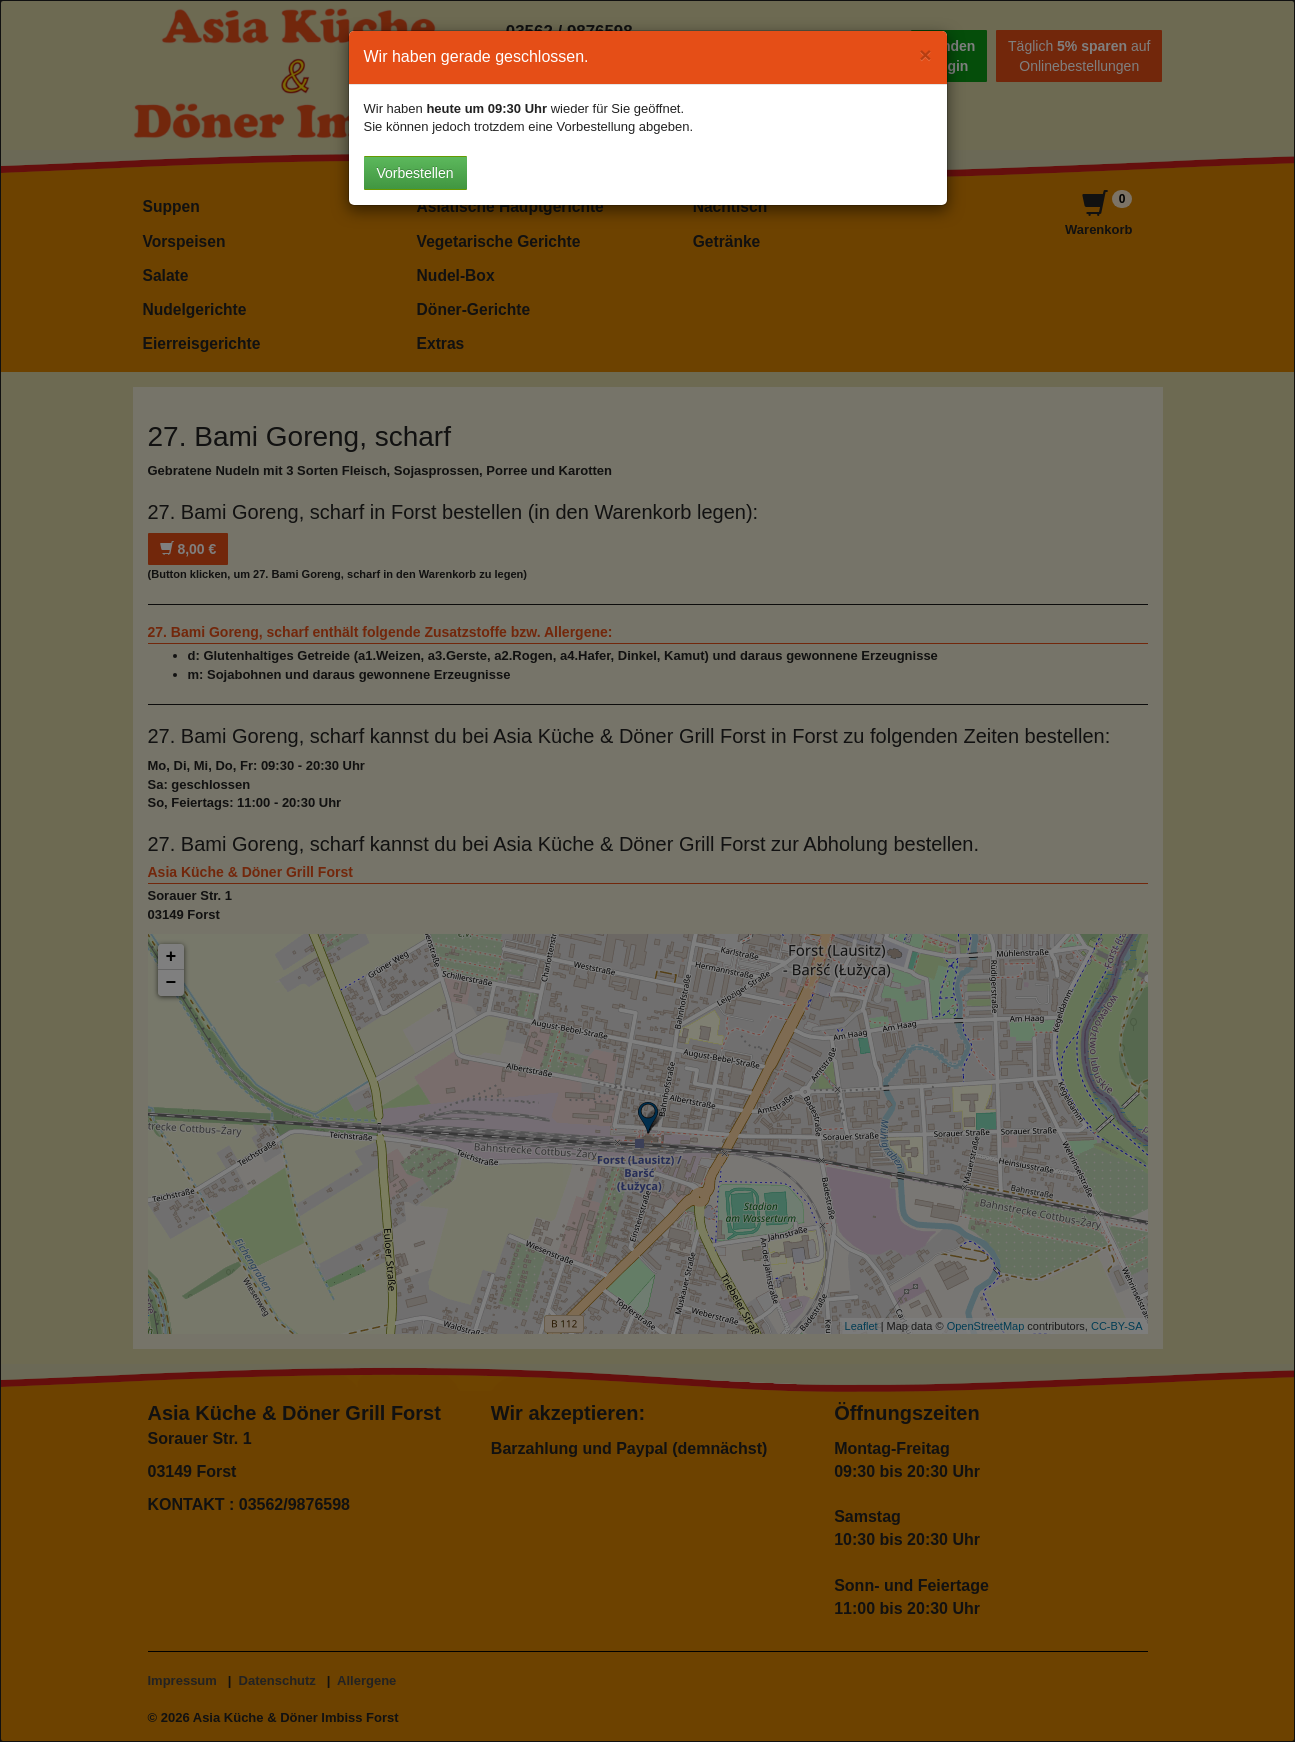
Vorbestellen (415, 173)
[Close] (925, 54)
